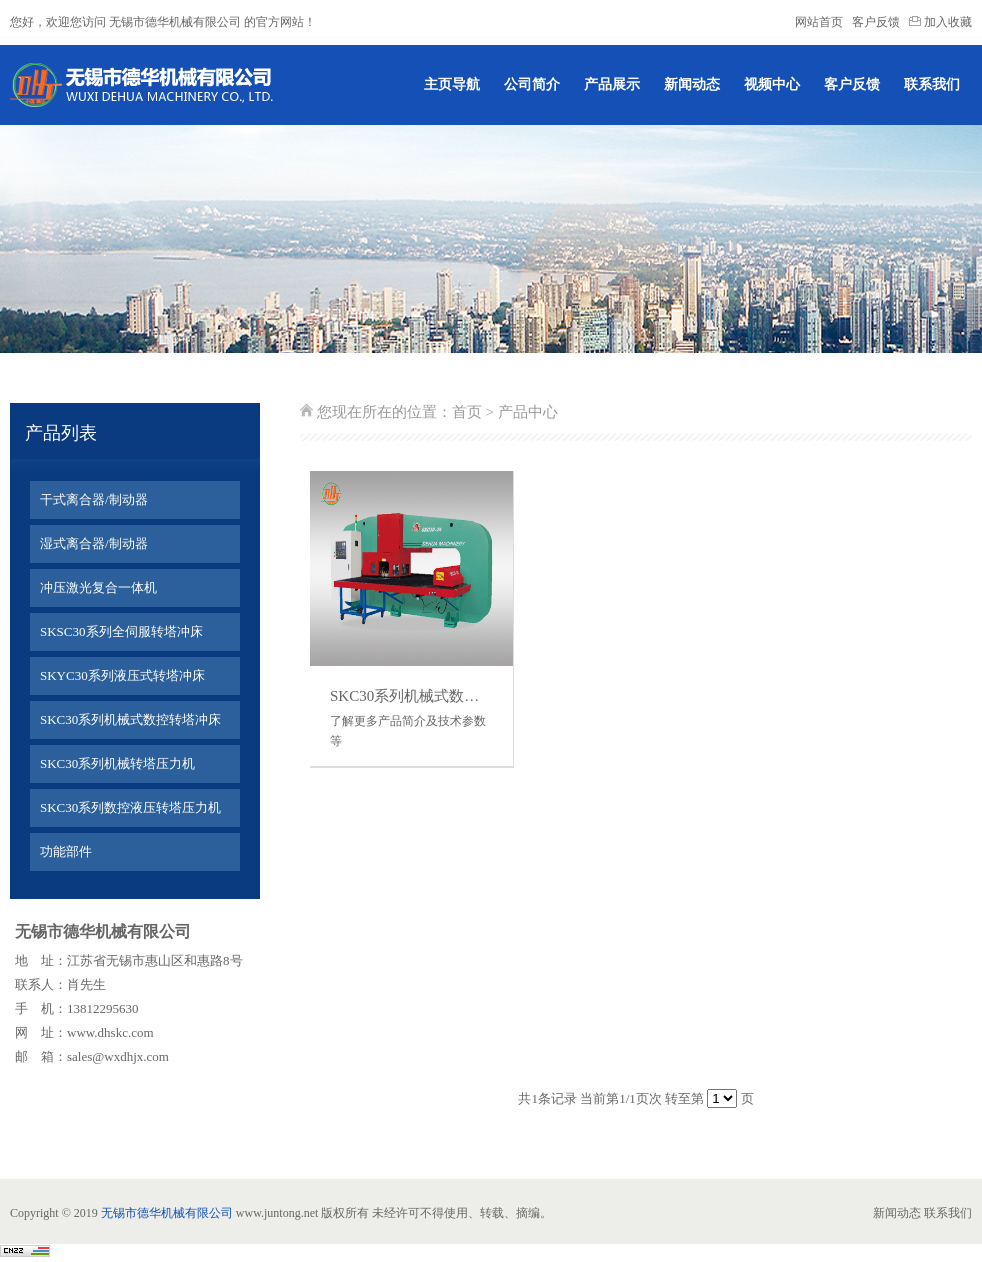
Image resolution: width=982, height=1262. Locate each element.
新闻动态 (692, 84)
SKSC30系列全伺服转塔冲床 (121, 631)
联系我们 (932, 84)
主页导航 (452, 84)
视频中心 (772, 84)
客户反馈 (876, 22)
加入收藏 (940, 22)
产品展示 (612, 84)
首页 (467, 412)
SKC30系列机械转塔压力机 (117, 763)
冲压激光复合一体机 (98, 587)
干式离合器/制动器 (94, 499)
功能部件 (66, 851)
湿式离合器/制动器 (94, 543)
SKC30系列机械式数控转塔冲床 (130, 719)
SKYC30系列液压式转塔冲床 (122, 675)
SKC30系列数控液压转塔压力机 (130, 807)
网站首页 (819, 22)
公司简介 (532, 84)
